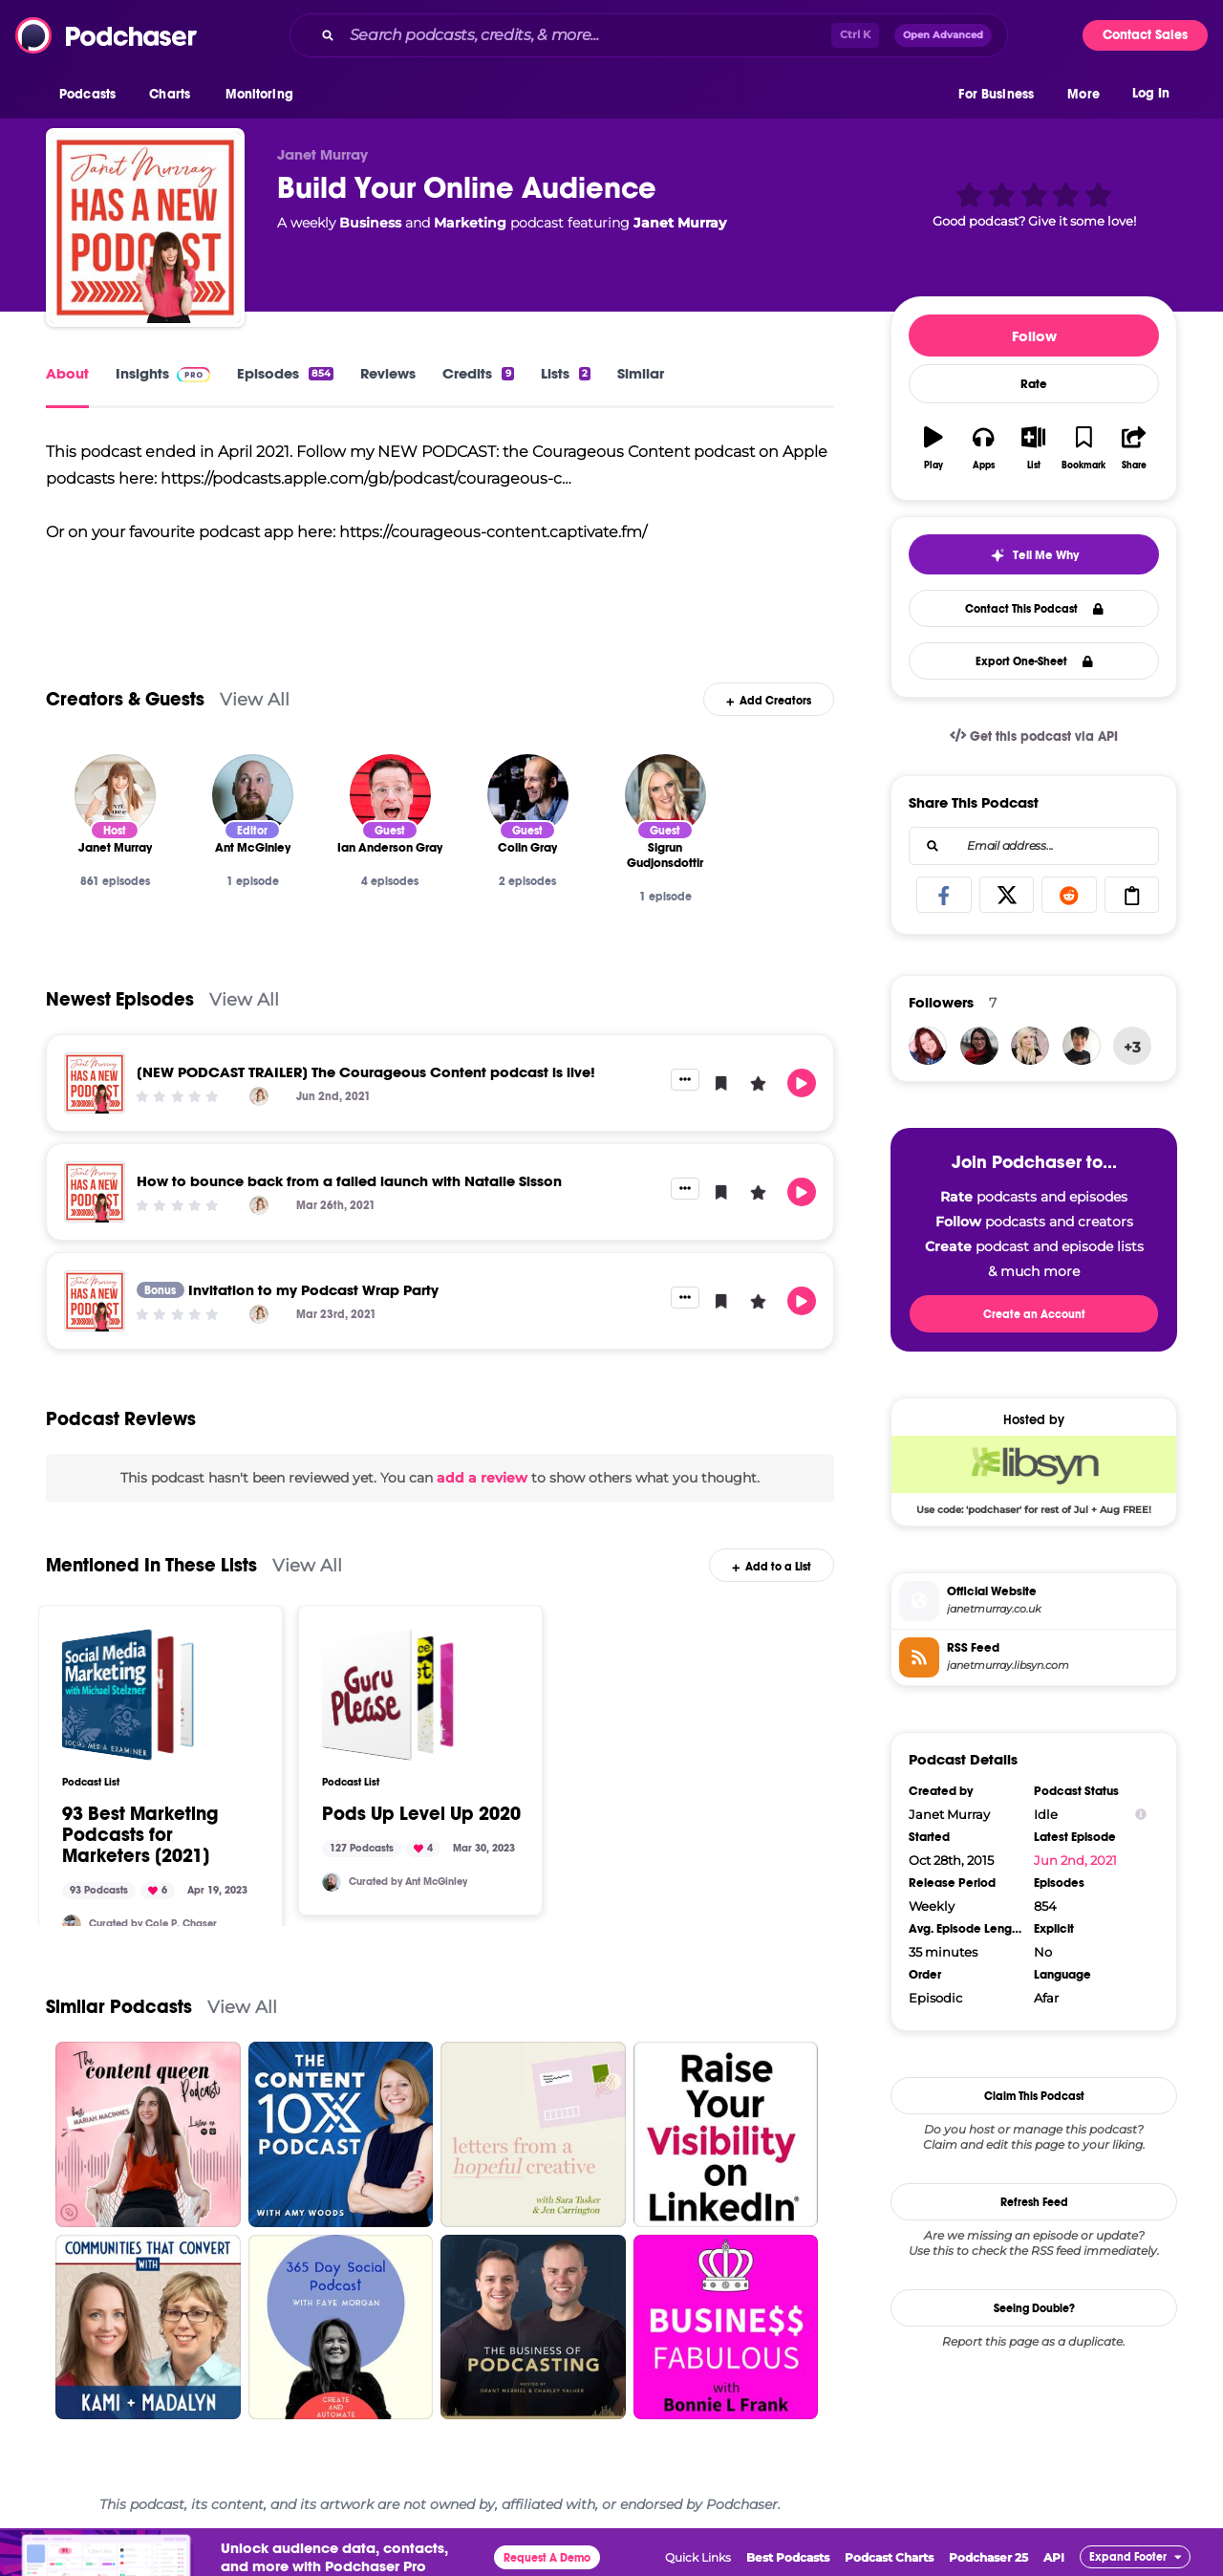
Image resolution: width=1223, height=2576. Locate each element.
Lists (565, 373)
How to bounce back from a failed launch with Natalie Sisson (349, 1181)
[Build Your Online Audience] (145, 227)
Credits (477, 373)
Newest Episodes (120, 999)
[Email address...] (1034, 846)
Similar (640, 373)
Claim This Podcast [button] (1034, 2096)
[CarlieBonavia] (979, 1046)
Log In (1150, 93)
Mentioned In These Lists (151, 1565)
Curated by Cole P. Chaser (153, 1923)
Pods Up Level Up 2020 (421, 1814)
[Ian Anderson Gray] (390, 794)
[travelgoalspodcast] (1030, 1046)
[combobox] (649, 35)
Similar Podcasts (119, 2007)
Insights (163, 373)
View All (255, 699)
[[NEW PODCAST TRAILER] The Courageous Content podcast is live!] (94, 1083)
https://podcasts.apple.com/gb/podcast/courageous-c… (366, 478)
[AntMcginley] (331, 1882)
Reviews (388, 373)
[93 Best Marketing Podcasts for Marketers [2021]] (128, 1695)
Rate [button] (1033, 384)
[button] (92, 94)
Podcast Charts (889, 2557)
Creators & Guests (125, 699)
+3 (1132, 1047)
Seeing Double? (1034, 2308)
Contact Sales (1145, 35)
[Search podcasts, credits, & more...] (586, 35)
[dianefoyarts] (928, 1046)
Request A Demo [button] (547, 2558)
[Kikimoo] (1081, 1046)
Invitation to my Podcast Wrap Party (313, 1290)
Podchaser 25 (988, 2557)
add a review (482, 1477)
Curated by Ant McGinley (408, 1881)
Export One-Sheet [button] (1034, 661)
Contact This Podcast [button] (1034, 609)
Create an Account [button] (1034, 1314)
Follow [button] (1034, 336)
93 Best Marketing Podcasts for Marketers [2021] (140, 1835)
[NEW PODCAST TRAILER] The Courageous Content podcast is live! (366, 1072)
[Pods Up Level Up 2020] (388, 1695)
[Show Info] (1141, 1815)
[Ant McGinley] (252, 794)
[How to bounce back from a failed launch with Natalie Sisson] (94, 1192)
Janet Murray (679, 222)
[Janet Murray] (115, 794)
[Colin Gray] (528, 794)
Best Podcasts (787, 2557)
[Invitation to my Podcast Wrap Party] (94, 1300)
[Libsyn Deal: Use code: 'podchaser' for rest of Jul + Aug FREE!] (1033, 1475)
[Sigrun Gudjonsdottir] (665, 794)
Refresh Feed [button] (1034, 2202)
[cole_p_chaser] (71, 1924)
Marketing (470, 222)
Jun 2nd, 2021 (1075, 1860)
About (67, 373)
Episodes (285, 373)
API (1053, 2557)
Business (370, 222)
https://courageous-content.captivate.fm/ (493, 532)
